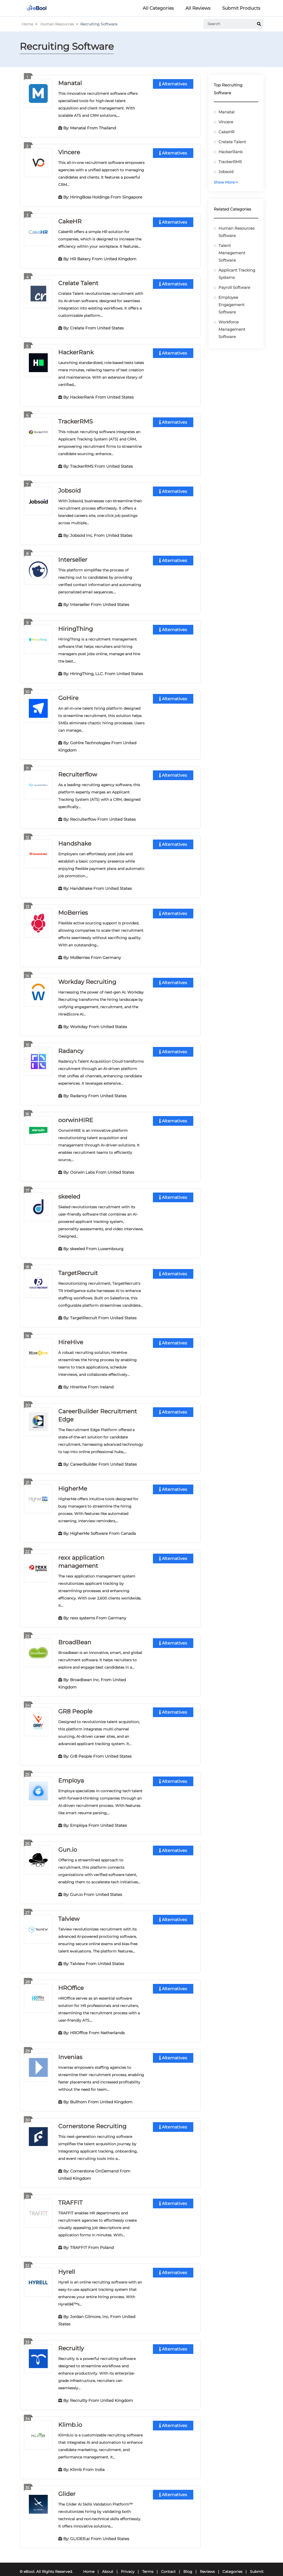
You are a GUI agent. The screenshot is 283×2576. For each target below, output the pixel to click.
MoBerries (73, 909)
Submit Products (241, 8)
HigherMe (72, 1482)
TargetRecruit (78, 1268)
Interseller (72, 557)
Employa (71, 1773)
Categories (232, 2562)
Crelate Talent (78, 282)
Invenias (70, 2049)
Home (27, 24)
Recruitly (71, 2339)
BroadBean (74, 1635)
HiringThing (75, 626)
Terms (147, 2562)
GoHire (68, 695)
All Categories (158, 8)
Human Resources (57, 24)
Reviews (207, 2562)
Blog (187, 2562)
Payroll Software (234, 287)
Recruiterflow (77, 771)
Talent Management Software (231, 253)
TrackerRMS (75, 419)
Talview (68, 1911)
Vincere (69, 151)
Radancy (70, 1047)
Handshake (74, 840)
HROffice (71, 1980)
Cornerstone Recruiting (92, 2117)
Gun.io (67, 1842)
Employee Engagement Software (231, 305)
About (107, 2562)
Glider (67, 2484)
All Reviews (197, 8)
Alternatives (173, 83)
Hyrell (66, 2262)
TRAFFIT (70, 2194)
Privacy (128, 2562)
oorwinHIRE (75, 1115)
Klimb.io (70, 2415)
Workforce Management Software (231, 329)
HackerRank (76, 351)
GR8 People (75, 1704)
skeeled (69, 1192)
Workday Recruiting (87, 978)
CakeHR (70, 220)
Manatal (70, 82)
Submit (257, 2562)
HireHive (70, 1337)
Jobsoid (69, 488)
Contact (168, 2562)
